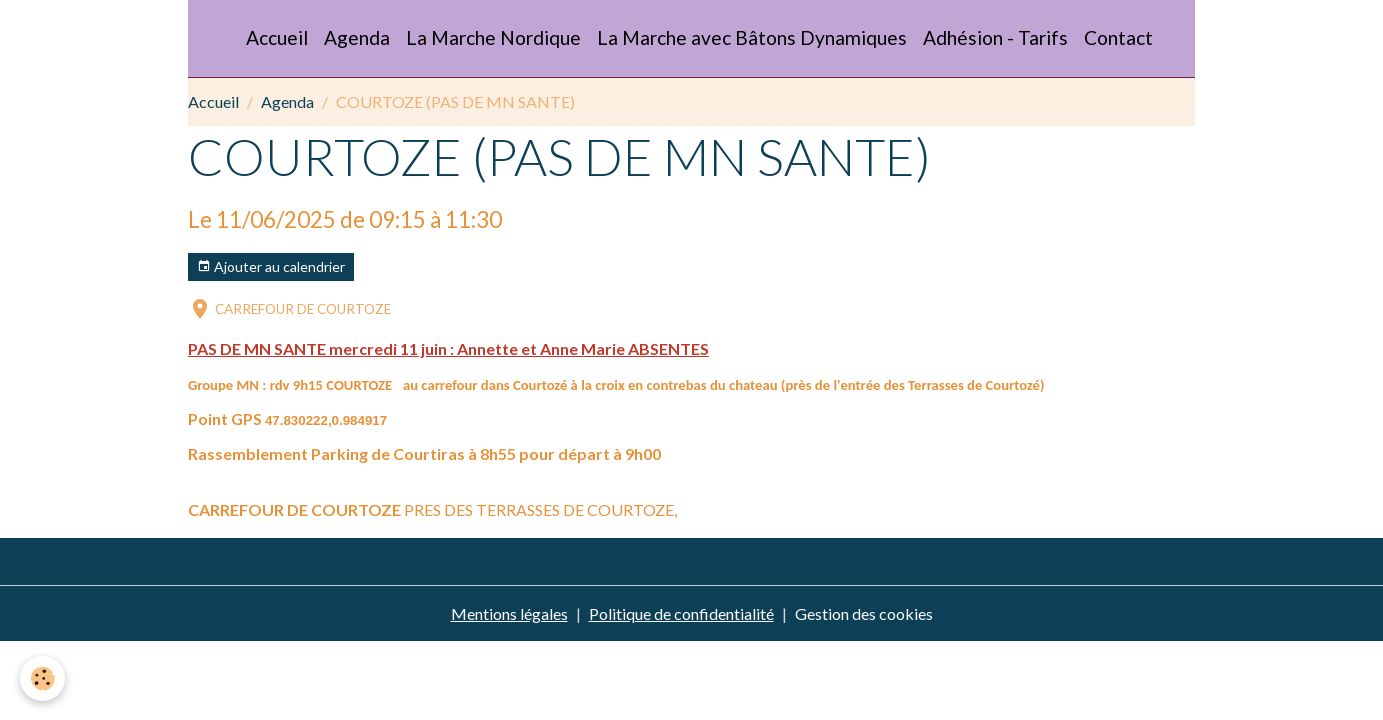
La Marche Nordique (493, 37)
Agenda (357, 37)
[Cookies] (42, 678)
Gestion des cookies (864, 613)
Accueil (277, 37)
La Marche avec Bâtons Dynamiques (752, 37)
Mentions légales (509, 613)
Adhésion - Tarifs (995, 37)
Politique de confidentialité (681, 613)
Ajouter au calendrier (271, 267)
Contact (1118, 37)
